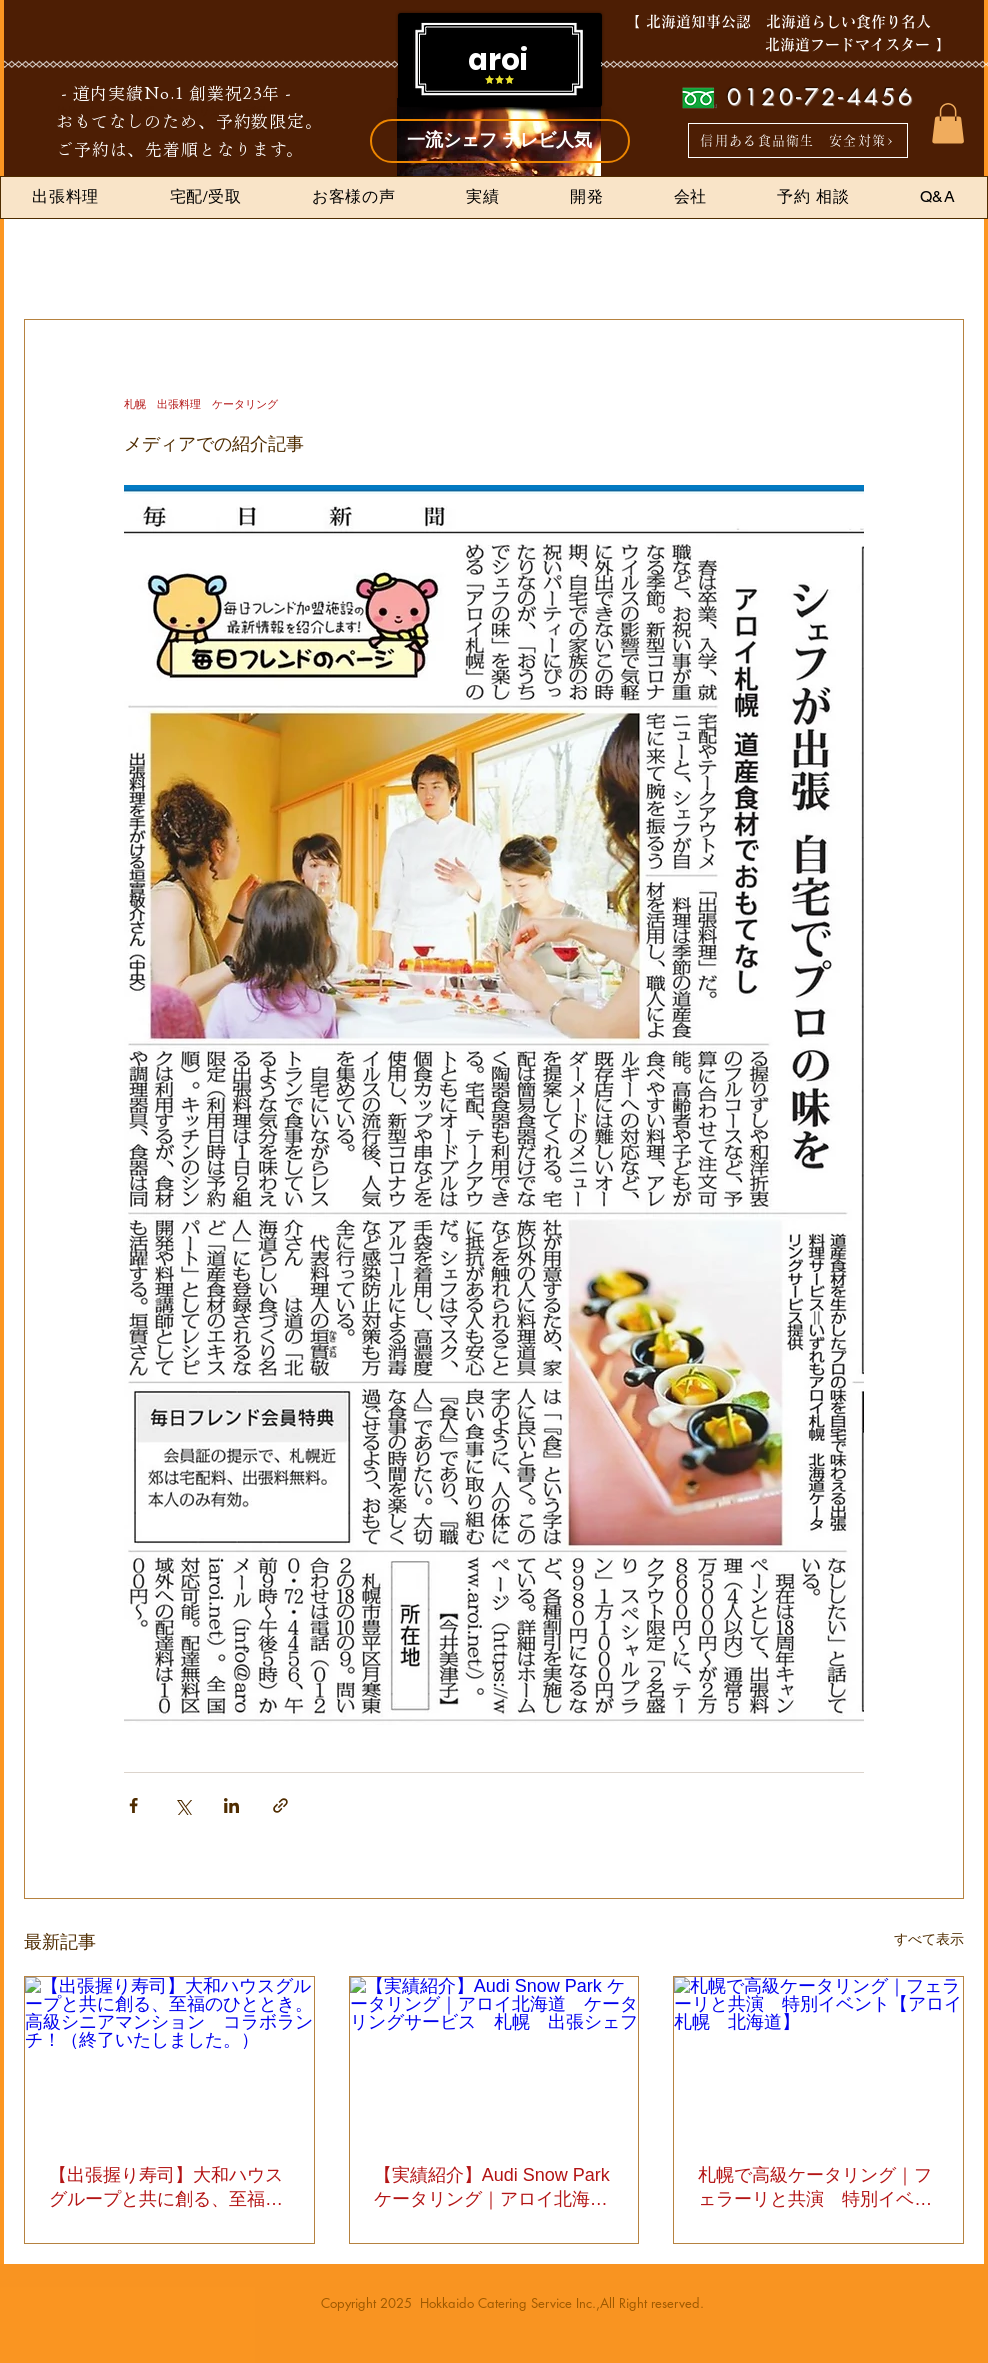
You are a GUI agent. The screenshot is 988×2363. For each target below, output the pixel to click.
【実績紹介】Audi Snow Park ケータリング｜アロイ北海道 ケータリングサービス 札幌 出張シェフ (494, 2188)
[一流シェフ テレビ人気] (500, 141)
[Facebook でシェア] (133, 1805)
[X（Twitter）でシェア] (182, 1805)
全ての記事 (51, 258)
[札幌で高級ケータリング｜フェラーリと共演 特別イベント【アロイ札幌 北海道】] (818, 2058)
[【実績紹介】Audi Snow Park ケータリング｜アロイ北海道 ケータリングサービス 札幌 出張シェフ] (494, 2058)
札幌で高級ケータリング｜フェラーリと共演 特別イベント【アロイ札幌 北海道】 (815, 2188)
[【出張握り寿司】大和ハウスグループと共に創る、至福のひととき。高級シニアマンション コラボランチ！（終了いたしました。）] (169, 2058)
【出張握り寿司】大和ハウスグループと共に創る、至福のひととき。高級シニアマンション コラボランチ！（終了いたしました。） (166, 2188)
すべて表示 (929, 1939)
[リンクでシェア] (280, 1805)
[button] (948, 123)
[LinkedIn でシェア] (231, 1805)
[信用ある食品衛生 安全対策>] (798, 140)
